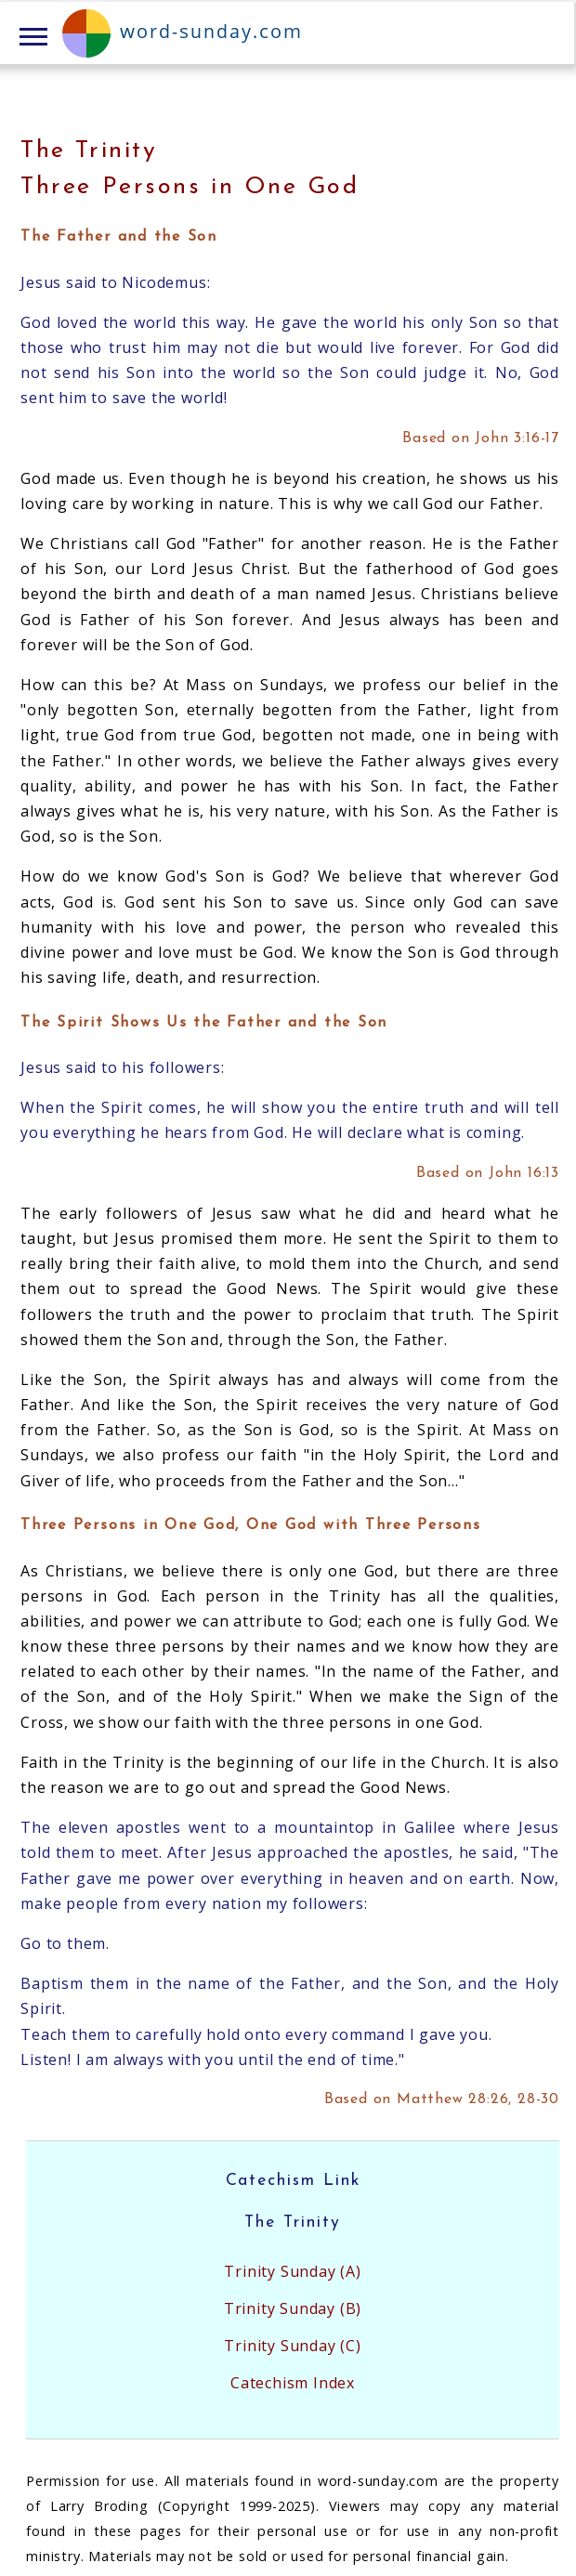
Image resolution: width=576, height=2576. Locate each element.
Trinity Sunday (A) (292, 2271)
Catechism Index (292, 2383)
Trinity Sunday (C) (292, 2345)
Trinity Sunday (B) (292, 2308)
